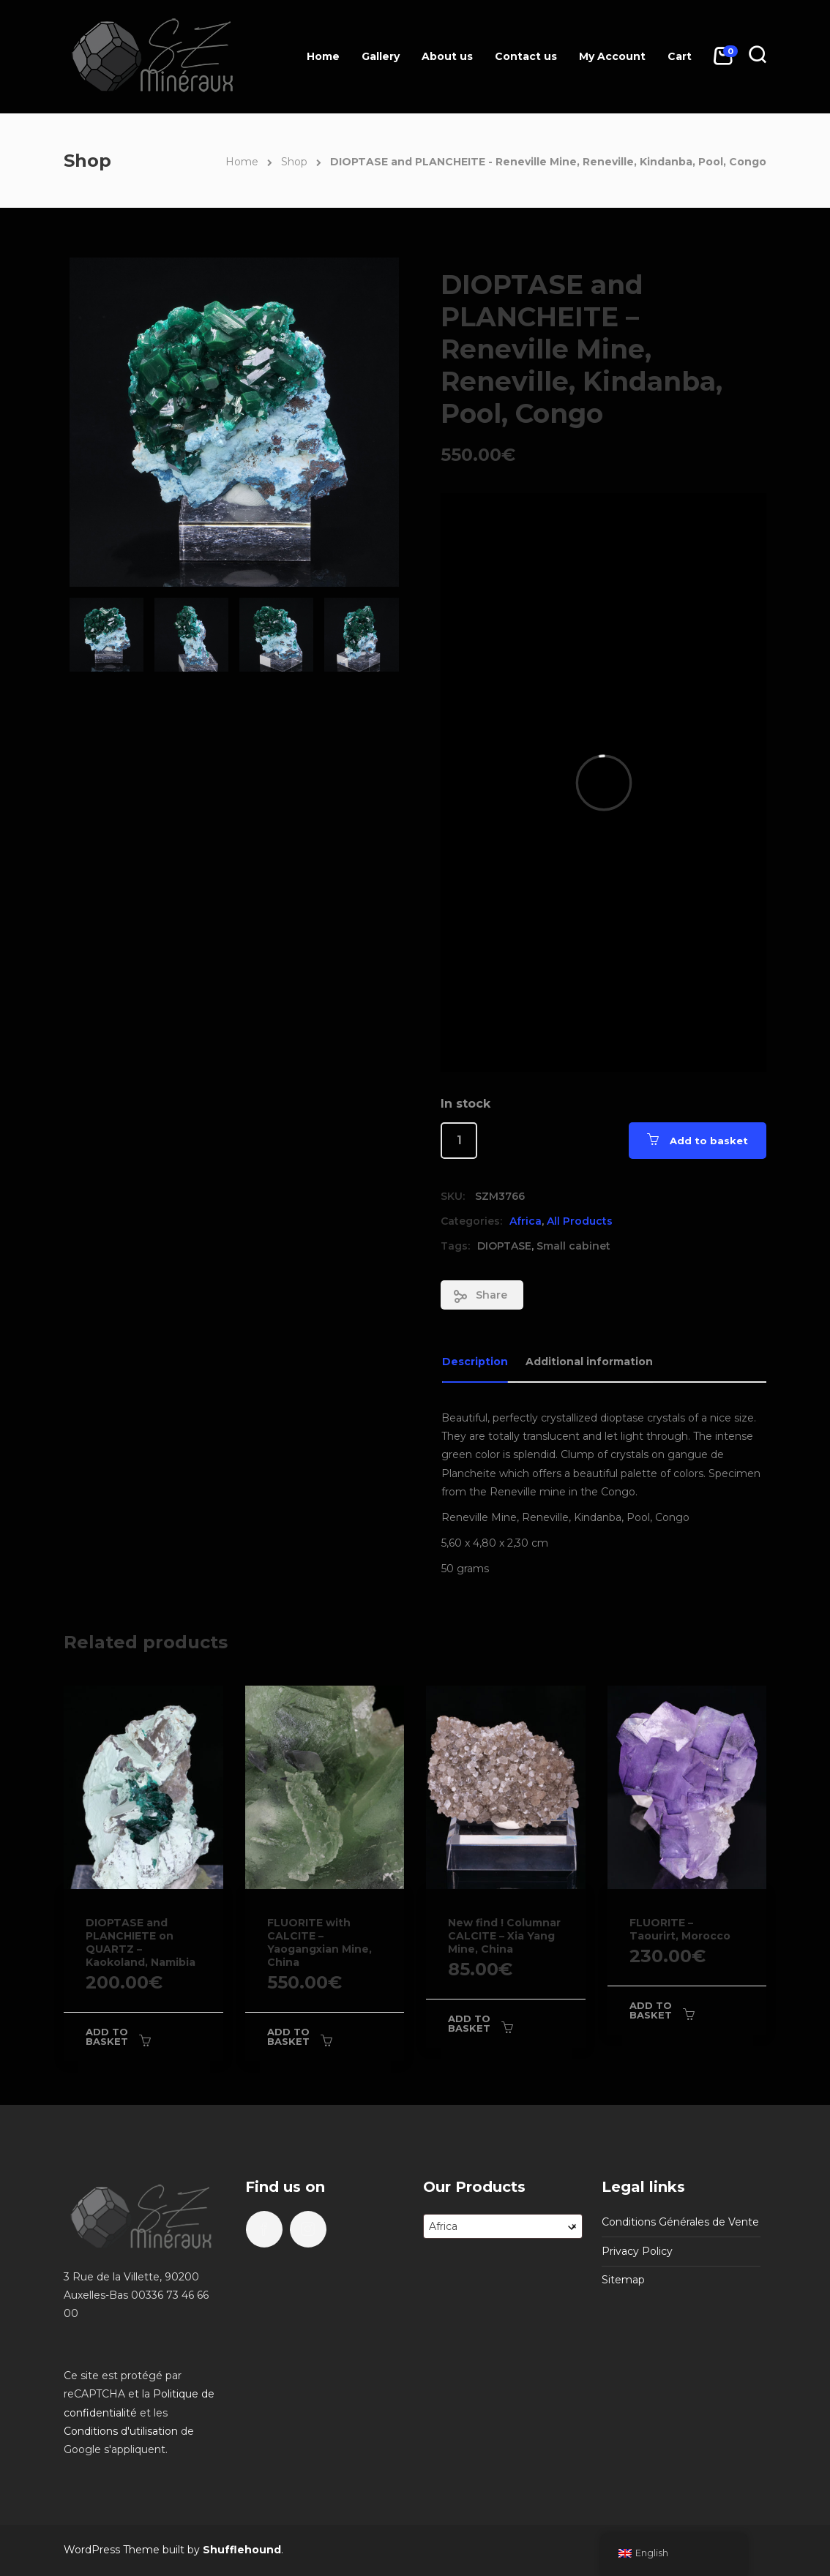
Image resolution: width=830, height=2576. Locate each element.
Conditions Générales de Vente (680, 2221)
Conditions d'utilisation (121, 2431)
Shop (294, 161)
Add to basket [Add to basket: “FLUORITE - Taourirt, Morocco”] (650, 2010)
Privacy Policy (637, 2251)
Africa (525, 1221)
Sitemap (623, 2279)
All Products (580, 1221)
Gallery (381, 56)
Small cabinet (573, 1246)
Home (323, 56)
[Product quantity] (459, 1140)
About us (447, 56)
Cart (680, 56)
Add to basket (709, 1140)
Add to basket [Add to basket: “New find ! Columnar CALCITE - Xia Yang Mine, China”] (469, 2023)
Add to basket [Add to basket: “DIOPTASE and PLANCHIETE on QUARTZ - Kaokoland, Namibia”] (107, 2036)
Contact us (526, 56)
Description (475, 1361)
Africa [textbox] (503, 2226)
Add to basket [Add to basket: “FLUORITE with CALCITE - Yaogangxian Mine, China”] (288, 2036)
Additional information (589, 1361)
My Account (612, 56)
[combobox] (503, 2226)
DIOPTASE (504, 1246)
